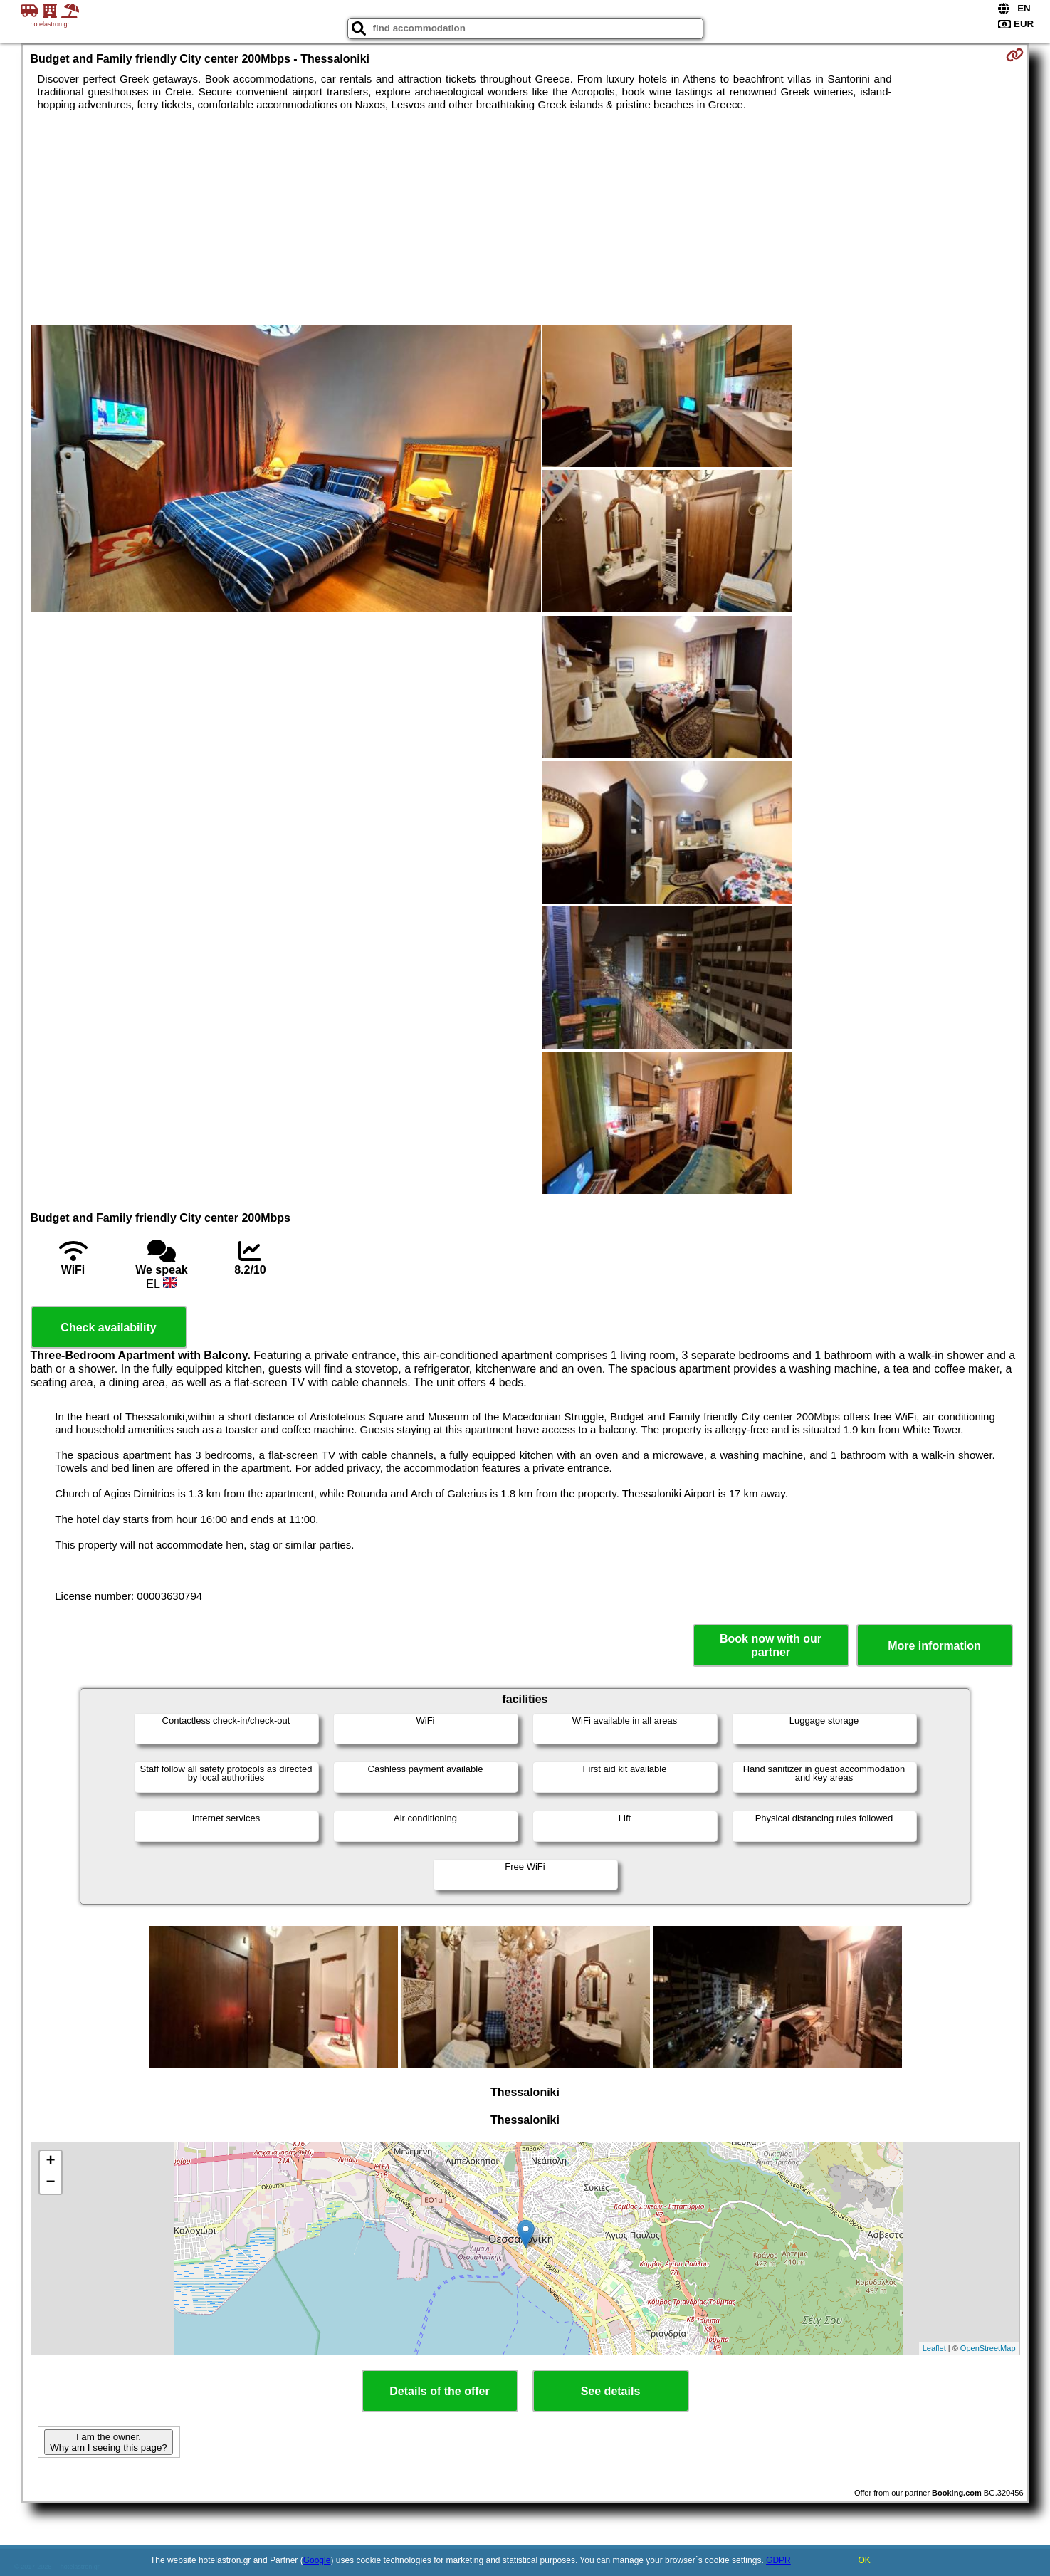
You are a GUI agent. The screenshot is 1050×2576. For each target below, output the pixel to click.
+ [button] (50, 2161)
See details (611, 2391)
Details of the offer (439, 2391)
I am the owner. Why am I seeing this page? (108, 2442)
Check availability (108, 1327)
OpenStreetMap (988, 2348)
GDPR (778, 2560)
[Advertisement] (525, 218)
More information (934, 1646)
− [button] (50, 2183)
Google (317, 2560)
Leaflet (934, 2348)
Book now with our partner (770, 1645)
